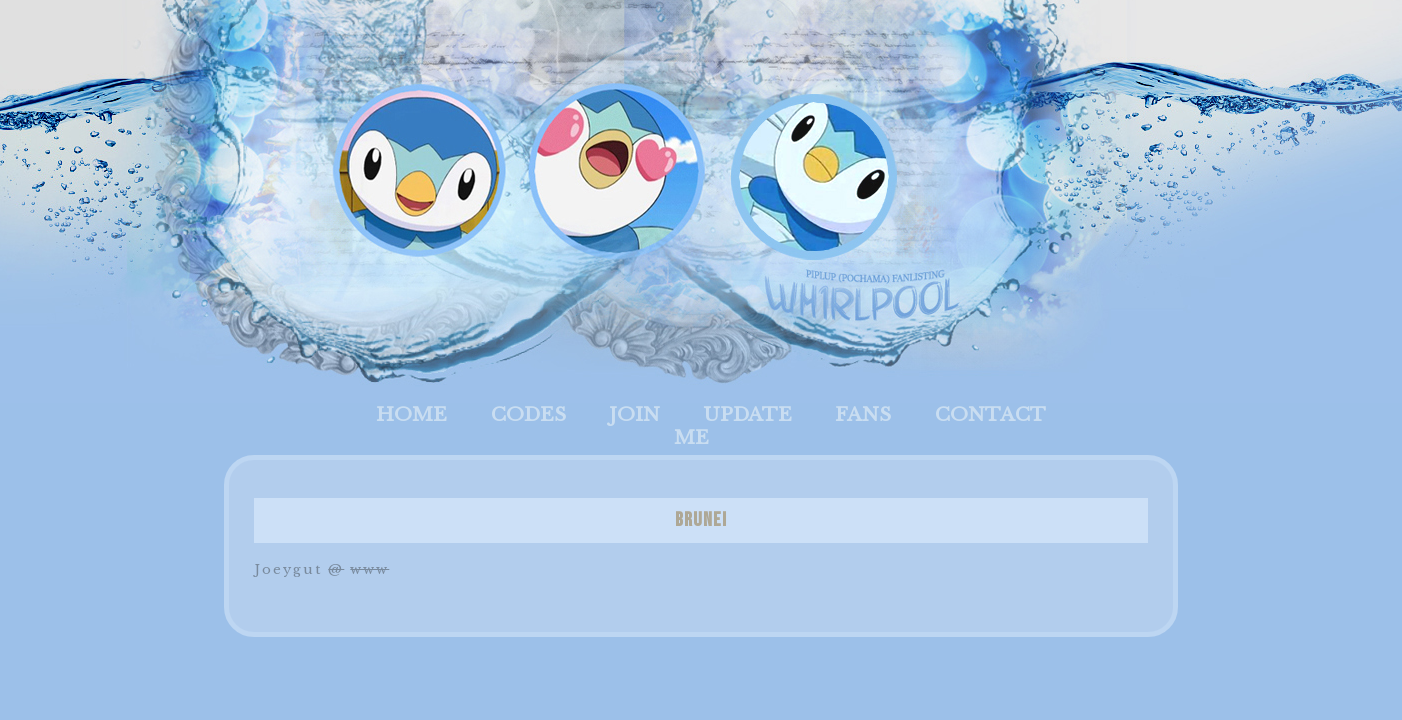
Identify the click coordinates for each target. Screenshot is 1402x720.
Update (747, 414)
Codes (528, 414)
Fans (863, 414)
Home (411, 414)
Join (634, 414)
